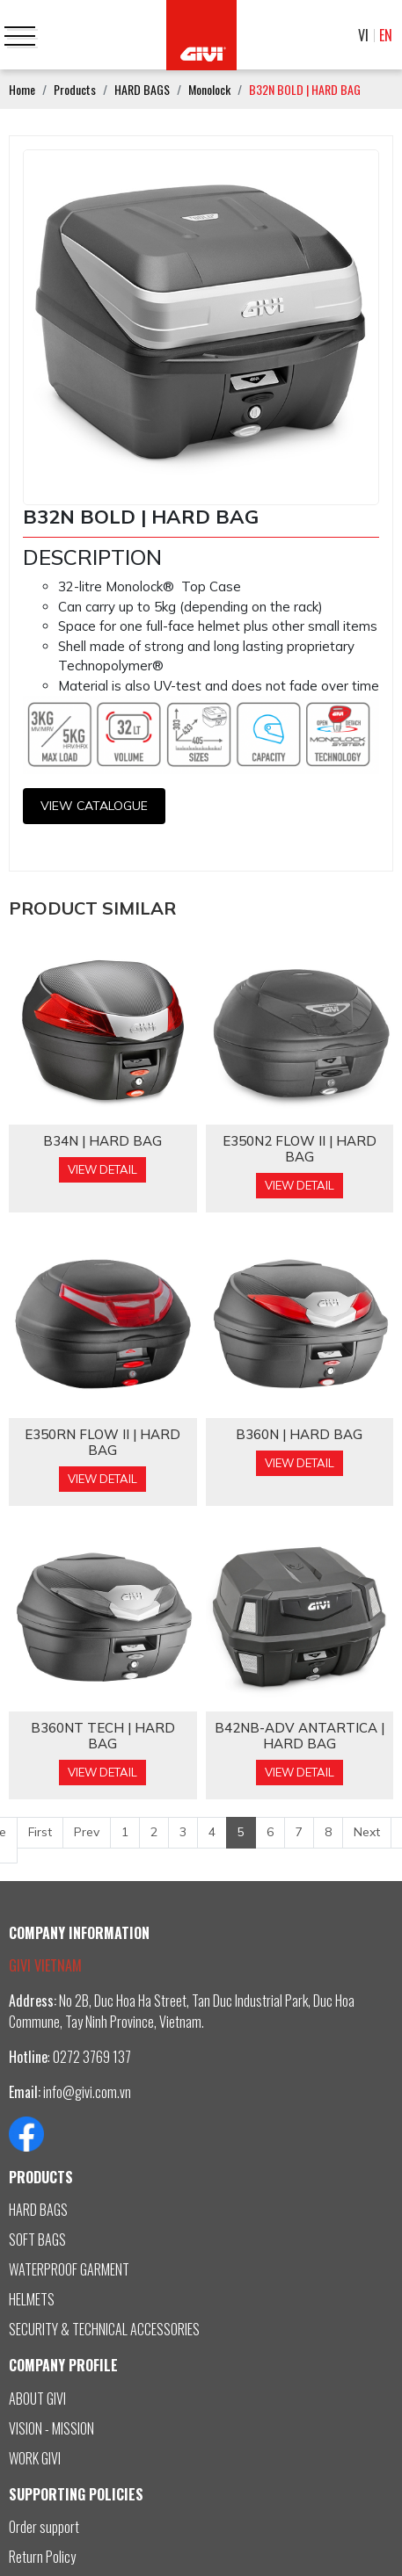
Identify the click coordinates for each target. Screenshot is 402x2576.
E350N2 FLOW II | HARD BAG (299, 1149)
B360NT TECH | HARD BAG (103, 1736)
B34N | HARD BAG (102, 1141)
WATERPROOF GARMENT (69, 2269)
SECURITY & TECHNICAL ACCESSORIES (104, 2329)
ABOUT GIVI (37, 2398)
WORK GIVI (35, 2458)
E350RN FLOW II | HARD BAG (102, 1442)
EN (385, 35)
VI (363, 35)
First (40, 1832)
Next (367, 1832)
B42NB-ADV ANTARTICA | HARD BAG (299, 1736)
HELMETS (32, 2299)
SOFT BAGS (37, 2239)
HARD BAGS (38, 2209)
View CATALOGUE (94, 806)
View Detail (102, 1169)
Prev (86, 1832)
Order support (44, 2526)
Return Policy (42, 2556)
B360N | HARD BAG (299, 1435)
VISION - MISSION (51, 2428)
